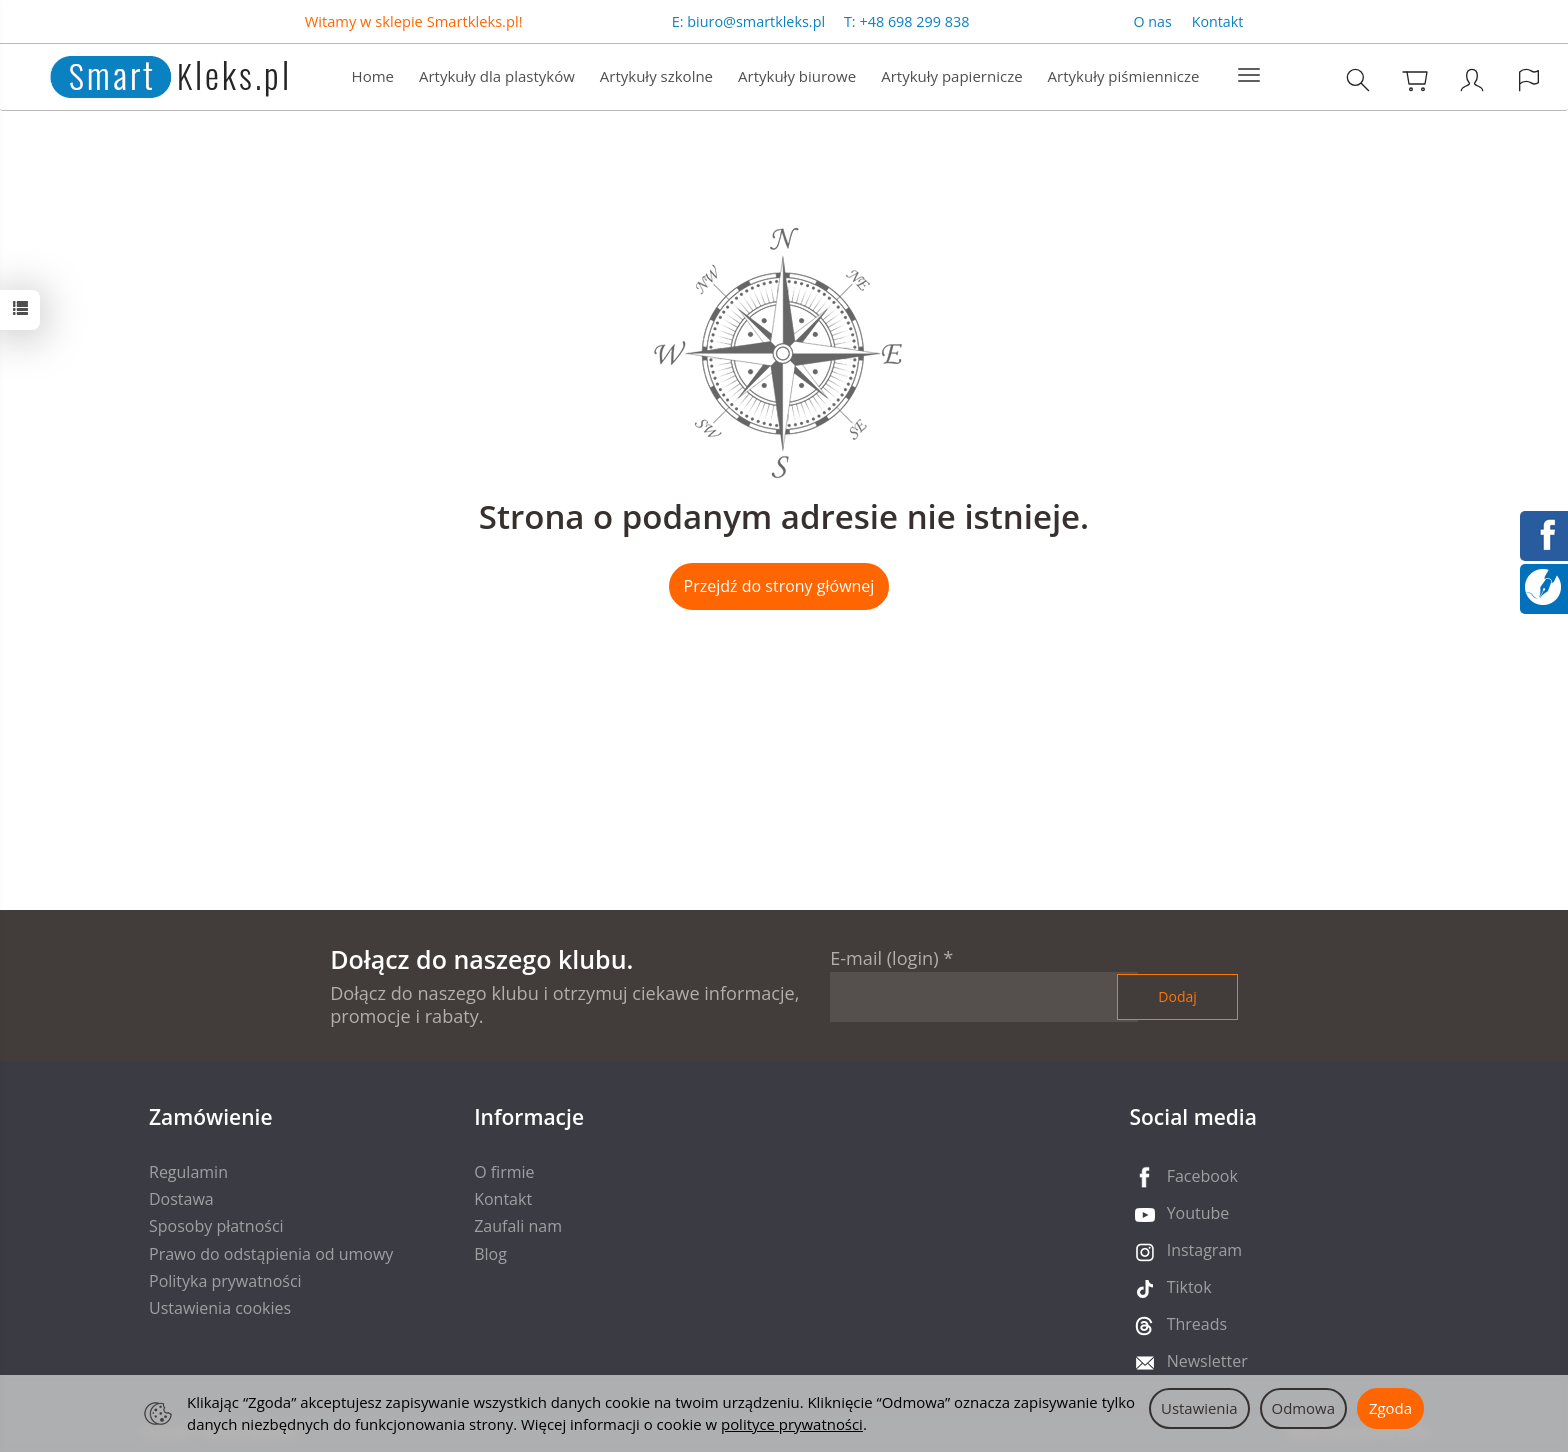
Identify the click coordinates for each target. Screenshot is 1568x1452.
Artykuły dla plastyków (497, 76)
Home (373, 76)
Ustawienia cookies (220, 1308)
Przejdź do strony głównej (779, 586)
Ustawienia (1199, 1408)
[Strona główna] (148, 74)
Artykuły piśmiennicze (1124, 76)
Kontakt (1218, 21)
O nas (1153, 21)
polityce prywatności (792, 1424)
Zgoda (1390, 1408)
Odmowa (1303, 1408)
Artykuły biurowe (797, 76)
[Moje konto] (1472, 79)
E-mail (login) (884, 958)
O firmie (504, 1172)
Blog (490, 1254)
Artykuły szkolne (656, 76)
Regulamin (188, 1172)
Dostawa (181, 1199)
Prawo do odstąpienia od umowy (271, 1254)
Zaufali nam (518, 1226)
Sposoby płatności (216, 1226)
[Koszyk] (1415, 79)
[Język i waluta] (1529, 79)
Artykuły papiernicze (951, 76)
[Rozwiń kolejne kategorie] (1249, 76)
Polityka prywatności (225, 1281)
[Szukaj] (1358, 79)
